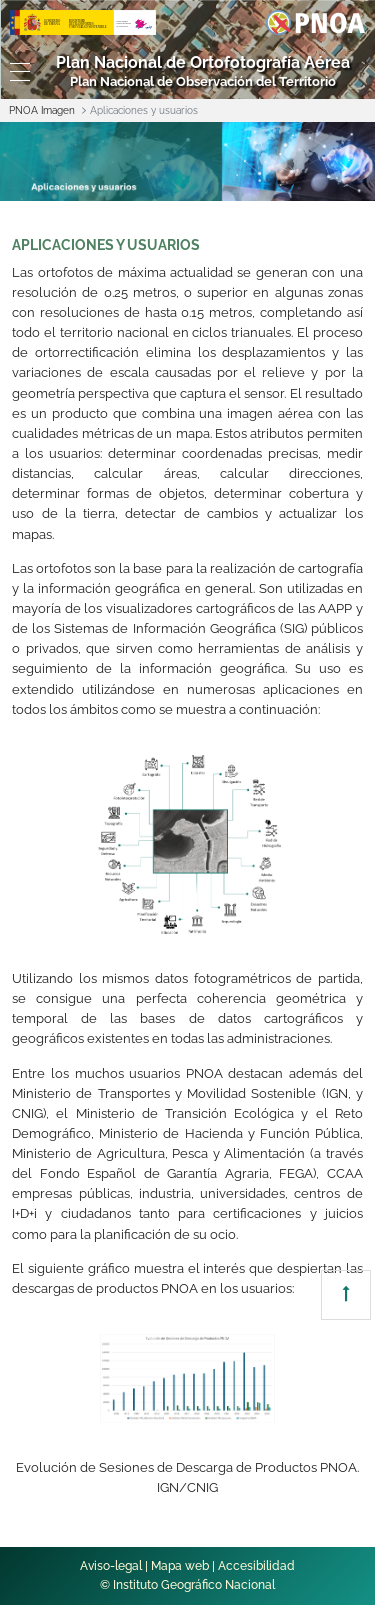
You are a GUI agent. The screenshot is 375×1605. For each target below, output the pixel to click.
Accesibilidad (256, 1566)
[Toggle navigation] (15, 72)
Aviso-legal (111, 1566)
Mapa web (180, 1566)
